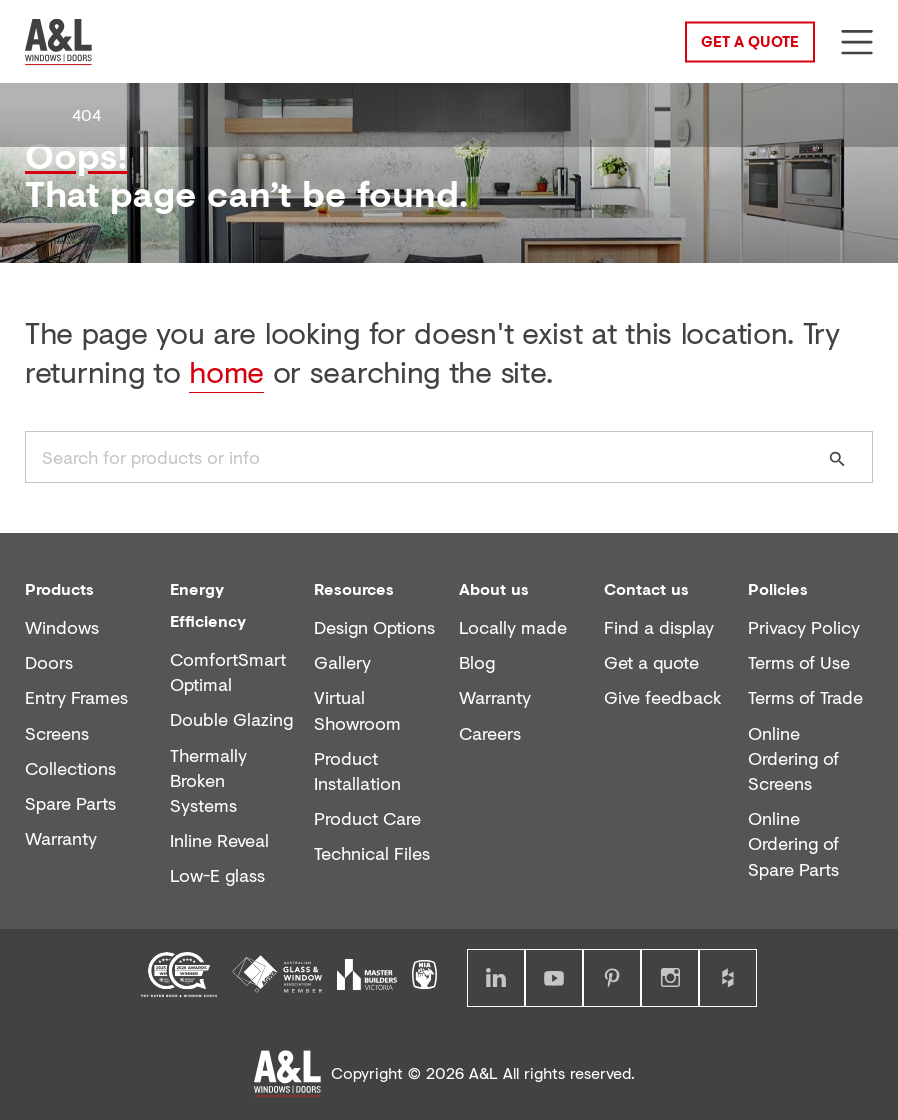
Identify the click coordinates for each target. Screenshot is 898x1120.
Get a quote (651, 662)
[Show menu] (857, 42)
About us (494, 588)
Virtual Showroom (357, 710)
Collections (70, 768)
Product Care (367, 818)
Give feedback (663, 697)
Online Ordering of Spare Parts (793, 843)
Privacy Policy (804, 627)
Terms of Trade (805, 697)
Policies (778, 588)
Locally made (513, 627)
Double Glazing (231, 719)
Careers (490, 733)
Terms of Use (799, 662)
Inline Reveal (219, 840)
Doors (49, 662)
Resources (354, 588)
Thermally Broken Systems (208, 780)
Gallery (342, 662)
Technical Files (372, 853)
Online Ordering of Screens (793, 758)
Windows (62, 627)
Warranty (61, 838)
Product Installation (357, 771)
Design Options (374, 627)
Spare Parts (70, 803)
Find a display (659, 627)
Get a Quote (750, 40)
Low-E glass (217, 875)
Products (59, 588)
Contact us (646, 588)
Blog (477, 662)
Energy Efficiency (208, 604)
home (226, 371)
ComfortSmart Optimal (228, 672)
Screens (57, 733)
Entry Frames (76, 697)
